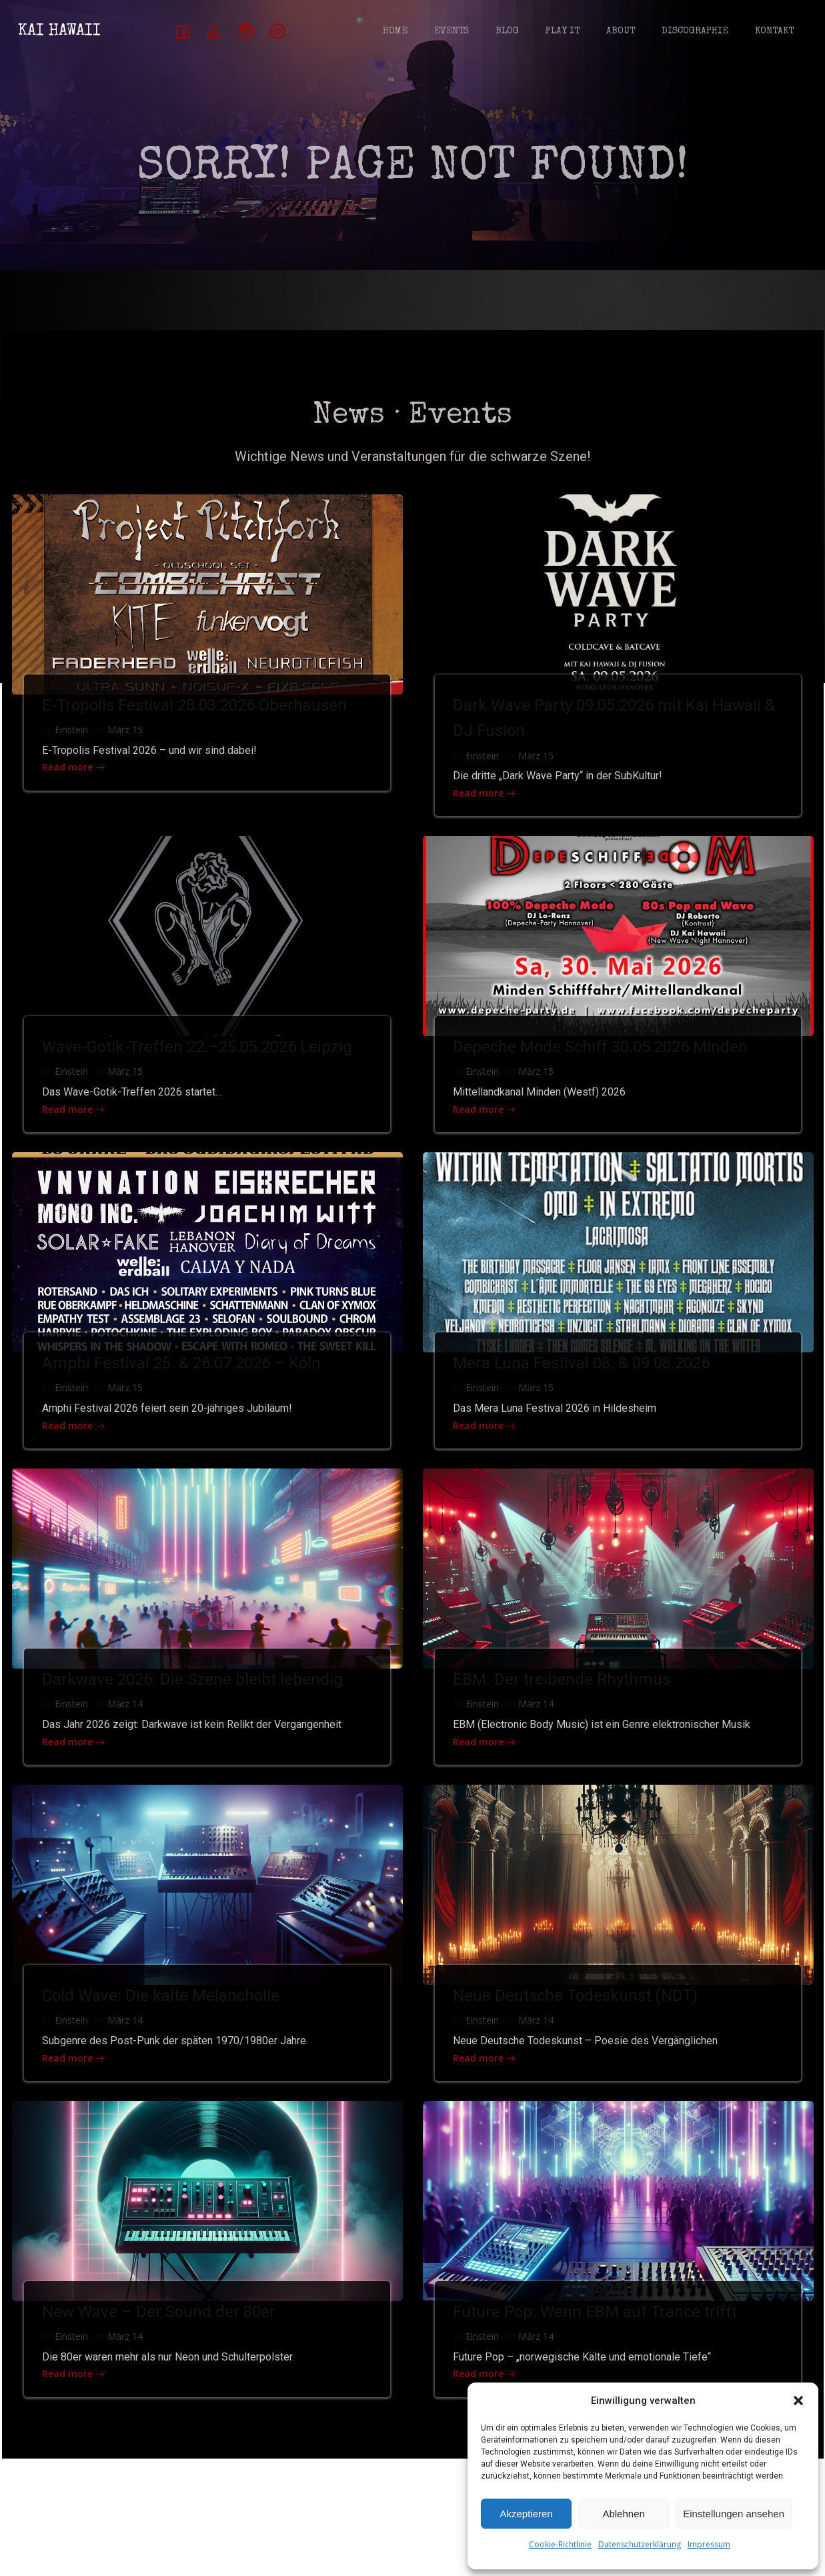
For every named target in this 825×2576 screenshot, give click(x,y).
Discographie (693, 33)
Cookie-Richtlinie (560, 2544)
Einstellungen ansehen (733, 2513)
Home (393, 33)
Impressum (709, 2544)
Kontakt (772, 33)
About (618, 33)
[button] (798, 2400)
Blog (505, 33)
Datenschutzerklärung (639, 2544)
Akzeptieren (526, 2513)
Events (449, 33)
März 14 (128, 1741)
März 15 (128, 753)
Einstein (74, 753)
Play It (561, 33)
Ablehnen (623, 2513)
